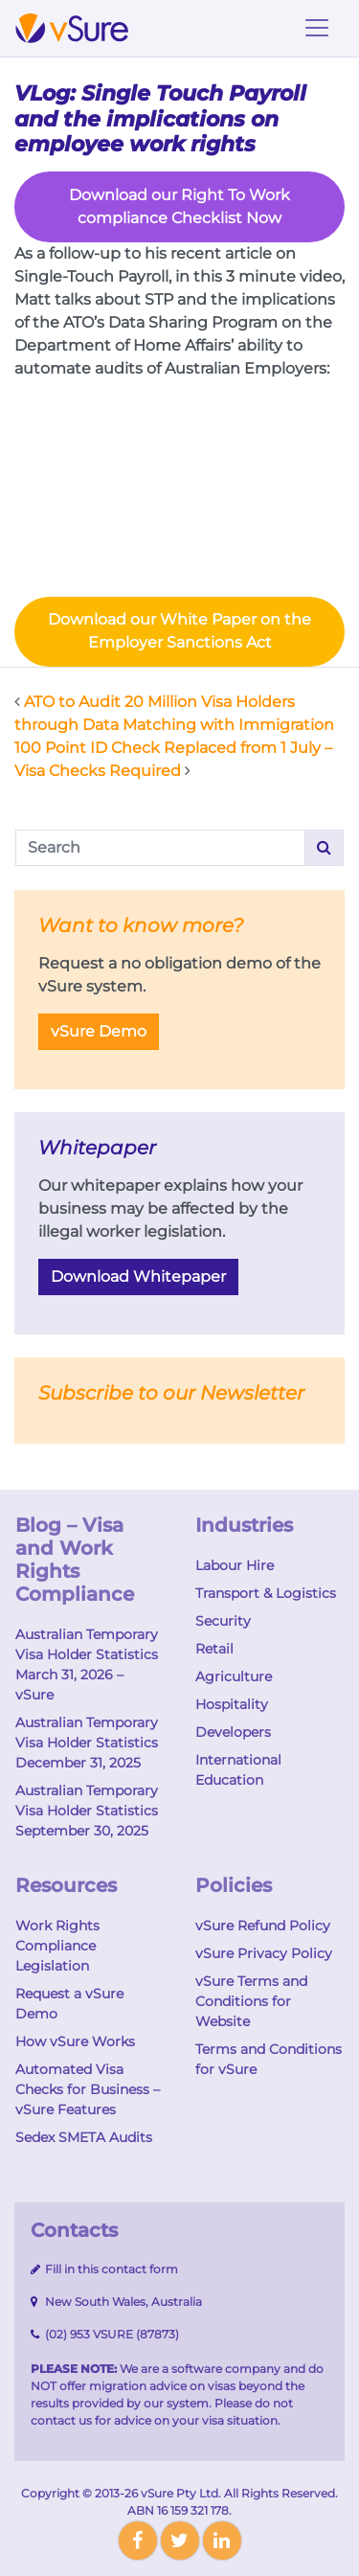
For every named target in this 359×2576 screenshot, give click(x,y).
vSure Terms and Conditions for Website (251, 2001)
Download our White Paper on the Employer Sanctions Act (179, 630)
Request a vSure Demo (69, 2003)
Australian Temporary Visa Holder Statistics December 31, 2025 (86, 1742)
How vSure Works (75, 2041)
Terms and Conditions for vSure (268, 2059)
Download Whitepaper (138, 1276)
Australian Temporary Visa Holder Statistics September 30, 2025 (86, 1810)
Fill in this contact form (110, 2269)
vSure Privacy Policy (263, 1953)
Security (223, 1621)
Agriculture (233, 1676)
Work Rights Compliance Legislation (57, 1945)
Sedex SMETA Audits (83, 2137)
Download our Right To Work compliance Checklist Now (179, 206)
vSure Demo (98, 1031)
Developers (233, 1732)
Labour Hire (234, 1565)
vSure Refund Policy (262, 1925)
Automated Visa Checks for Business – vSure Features (87, 2089)
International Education (238, 1770)
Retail (214, 1648)
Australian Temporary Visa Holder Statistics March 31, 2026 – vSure (86, 1664)
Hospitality (231, 1704)
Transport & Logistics (265, 1593)
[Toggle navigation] (317, 28)
